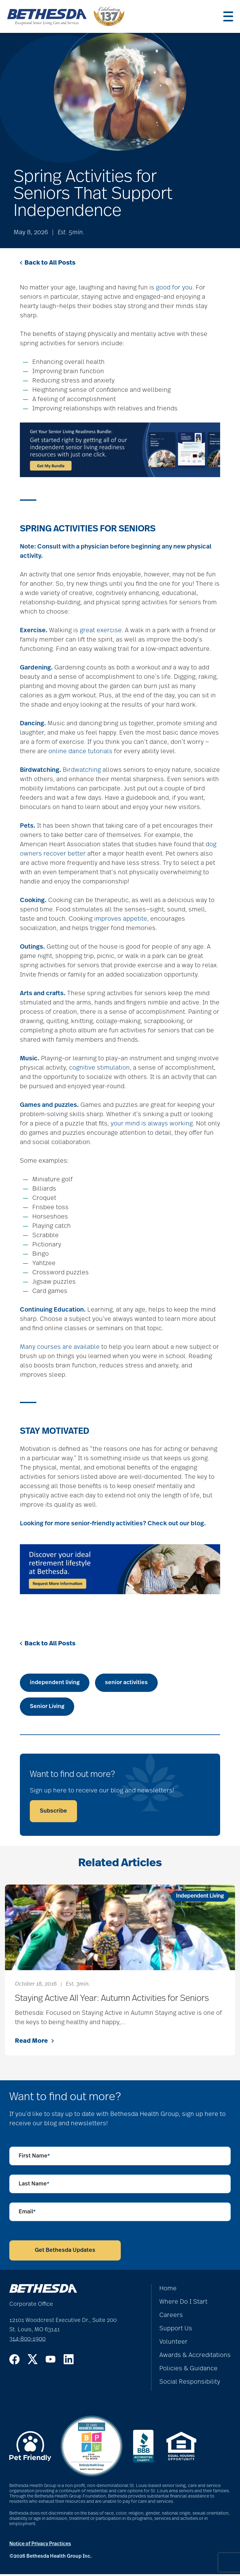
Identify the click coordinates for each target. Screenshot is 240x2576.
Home (168, 2290)
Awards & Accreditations (195, 2357)
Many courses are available (60, 1349)
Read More (34, 2043)
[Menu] (228, 17)
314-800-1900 (27, 2341)
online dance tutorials (80, 753)
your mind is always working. (152, 1125)
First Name (34, 2158)
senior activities (126, 1684)
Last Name (34, 2186)
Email (27, 2213)
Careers (171, 2317)
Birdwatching (82, 772)
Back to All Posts (47, 265)
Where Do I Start (183, 2304)
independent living (54, 1684)
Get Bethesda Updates (65, 2252)
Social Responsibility (189, 2384)
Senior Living (47, 1708)
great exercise (101, 632)
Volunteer (173, 2344)
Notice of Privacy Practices (40, 2545)
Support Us (175, 2330)
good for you (174, 289)
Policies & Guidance (188, 2370)
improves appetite (120, 921)
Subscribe (53, 1813)
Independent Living (200, 1898)
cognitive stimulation (99, 1070)
